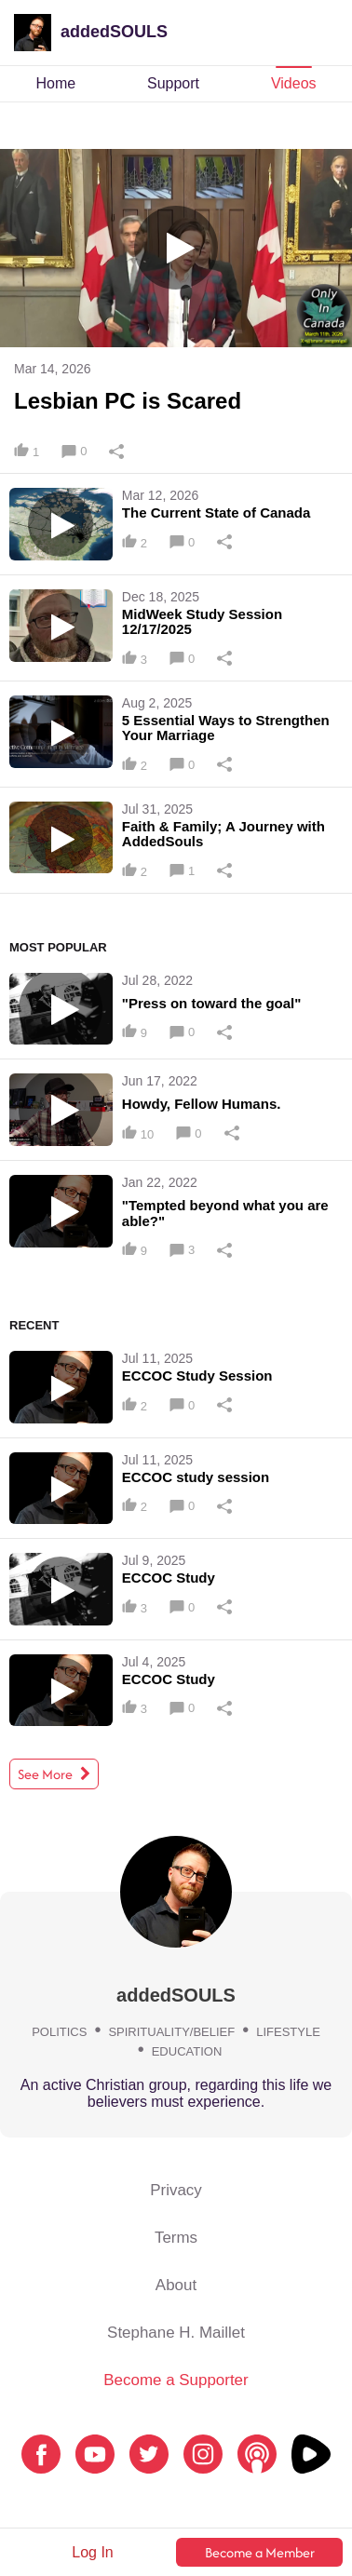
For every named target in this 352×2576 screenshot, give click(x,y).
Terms (176, 2237)
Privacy (176, 2190)
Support (173, 83)
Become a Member (260, 2552)
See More (54, 1774)
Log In (92, 2552)
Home (55, 83)
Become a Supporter (175, 2380)
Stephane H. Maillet (176, 2332)
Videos (294, 83)
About (176, 2285)
